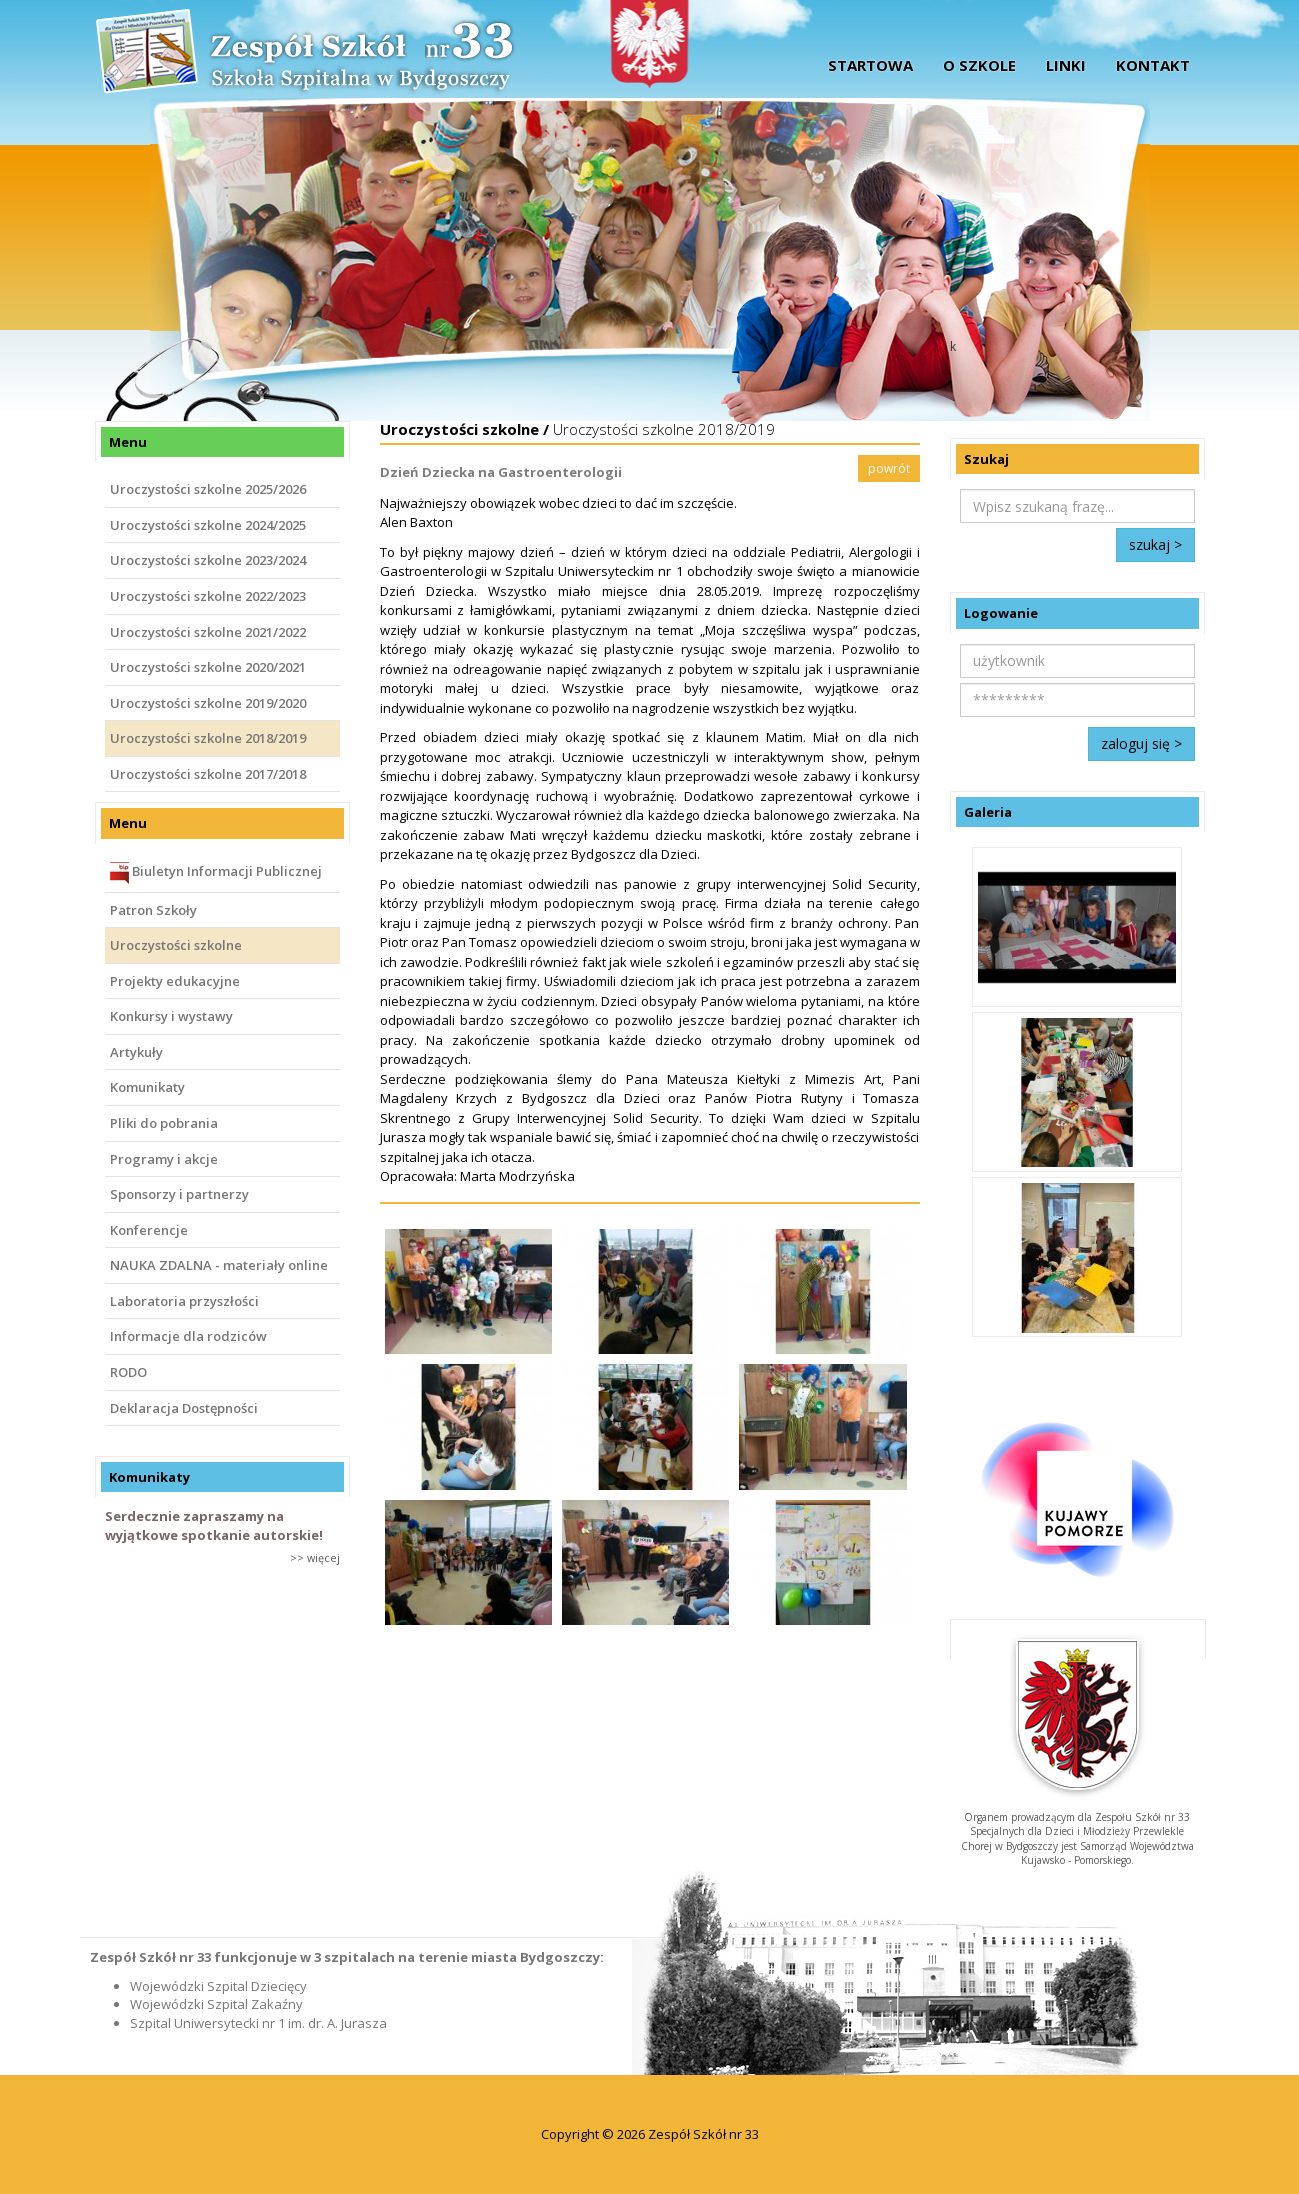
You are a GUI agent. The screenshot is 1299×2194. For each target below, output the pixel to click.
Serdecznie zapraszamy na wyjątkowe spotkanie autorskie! (214, 1525)
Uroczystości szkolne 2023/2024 (208, 560)
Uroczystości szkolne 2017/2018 (208, 774)
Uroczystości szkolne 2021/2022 (208, 632)
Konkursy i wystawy (171, 1016)
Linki (1066, 65)
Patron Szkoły (153, 910)
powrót (889, 468)
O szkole (979, 65)
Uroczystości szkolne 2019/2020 (208, 703)
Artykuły (136, 1052)
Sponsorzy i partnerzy (179, 1194)
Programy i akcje (164, 1159)
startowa (870, 65)
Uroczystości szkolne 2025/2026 (208, 489)
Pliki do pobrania (164, 1123)
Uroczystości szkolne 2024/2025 (208, 525)
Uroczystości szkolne (176, 945)
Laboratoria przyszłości (184, 1301)
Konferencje (149, 1230)
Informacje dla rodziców (188, 1336)
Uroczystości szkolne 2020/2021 (208, 667)
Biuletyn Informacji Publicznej (216, 873)
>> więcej (315, 1557)
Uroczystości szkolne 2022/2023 (208, 596)
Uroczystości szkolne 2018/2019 (208, 738)
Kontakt (1153, 65)
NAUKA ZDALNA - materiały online (219, 1265)
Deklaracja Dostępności (184, 1408)
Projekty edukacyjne (175, 981)
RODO (128, 1372)
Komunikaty (147, 1087)
